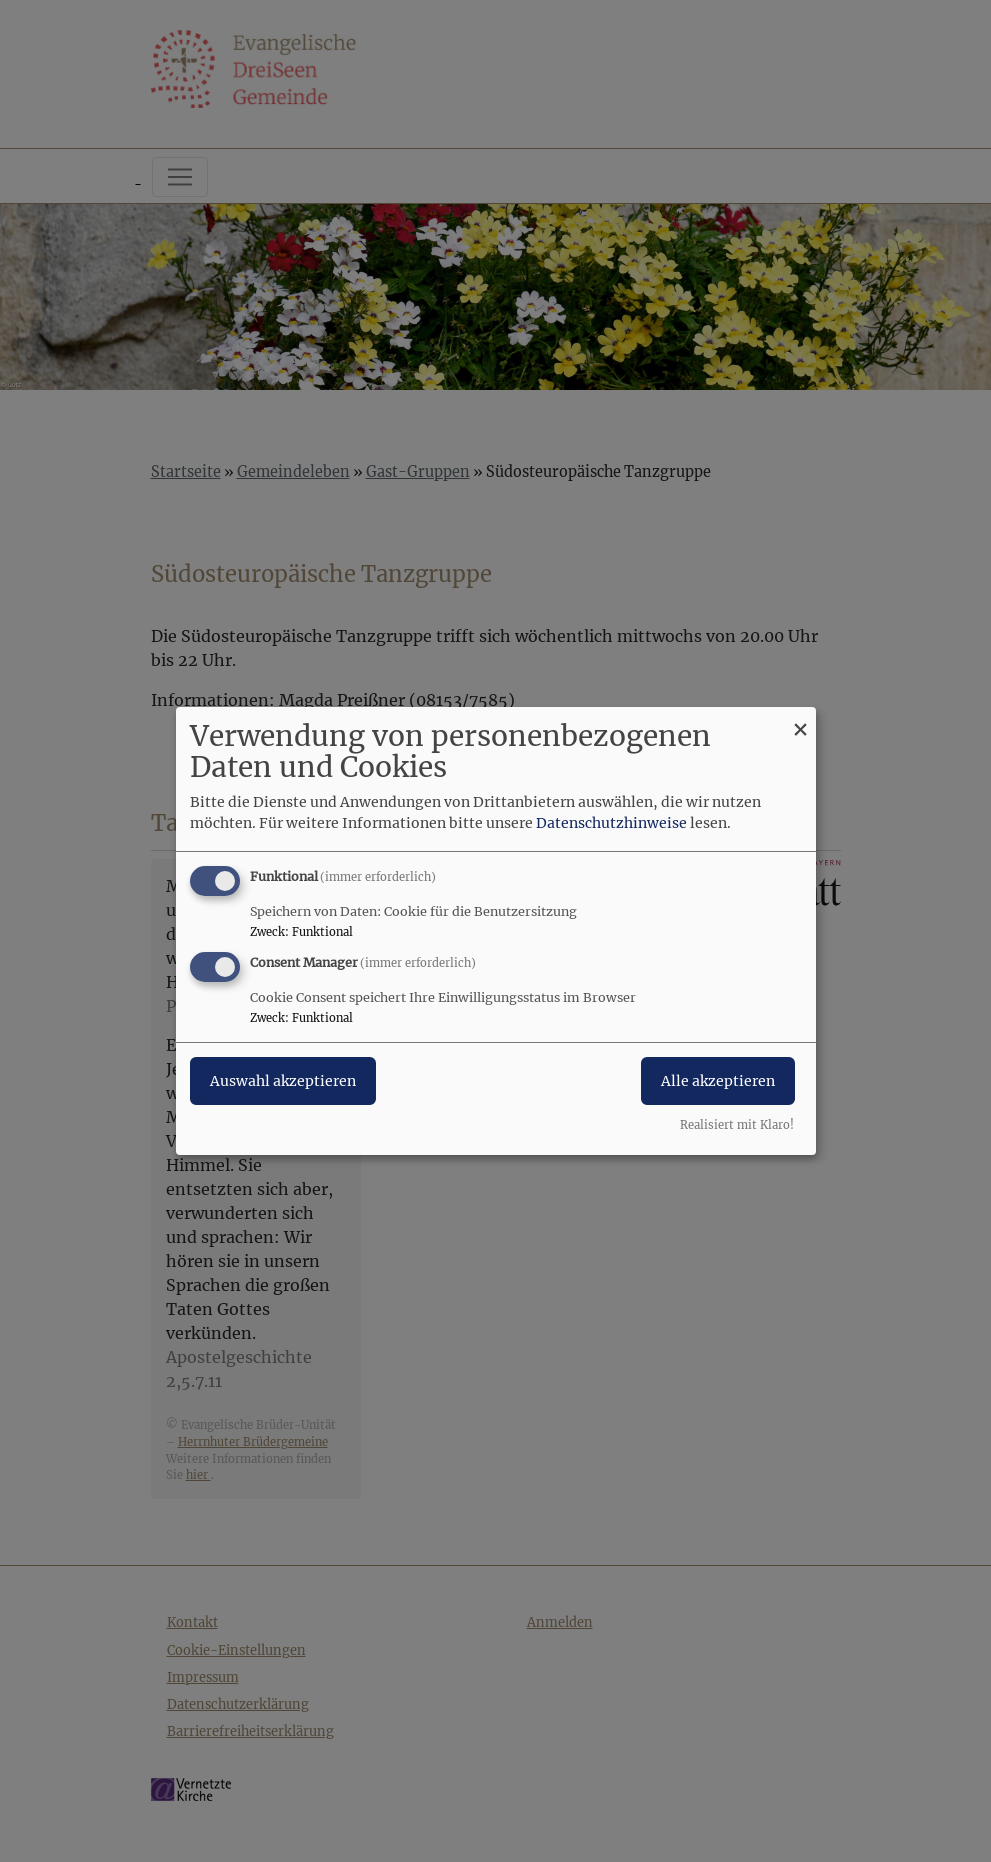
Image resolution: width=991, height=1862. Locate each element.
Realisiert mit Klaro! (737, 1125)
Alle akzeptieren (718, 1081)
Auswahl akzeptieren (283, 1081)
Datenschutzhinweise (611, 823)
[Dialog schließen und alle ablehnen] (801, 719)
